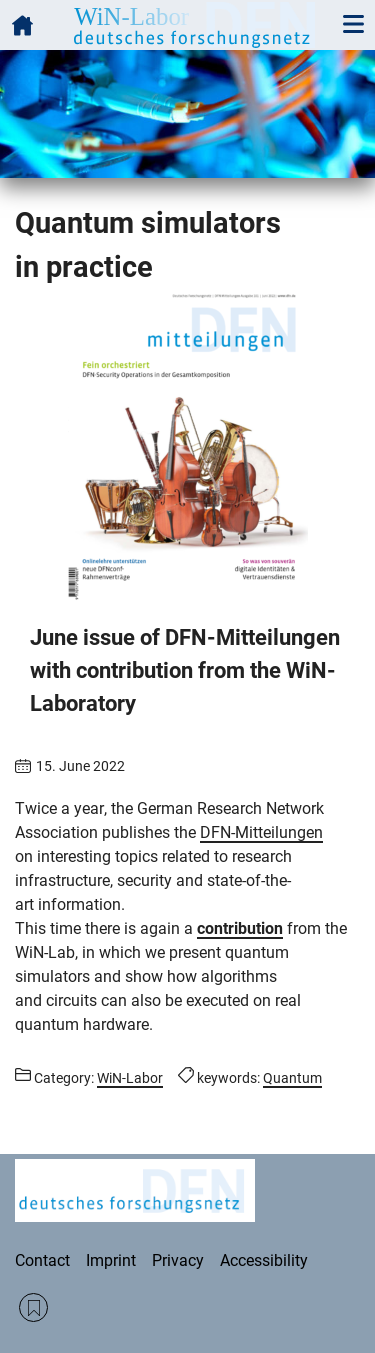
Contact (42, 1260)
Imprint (111, 1260)
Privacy (178, 1260)
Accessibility (264, 1260)
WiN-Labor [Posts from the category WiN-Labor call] (130, 1078)
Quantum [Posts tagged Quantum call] (292, 1078)
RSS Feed (33, 1307)
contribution (240, 928)
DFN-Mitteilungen (261, 832)
